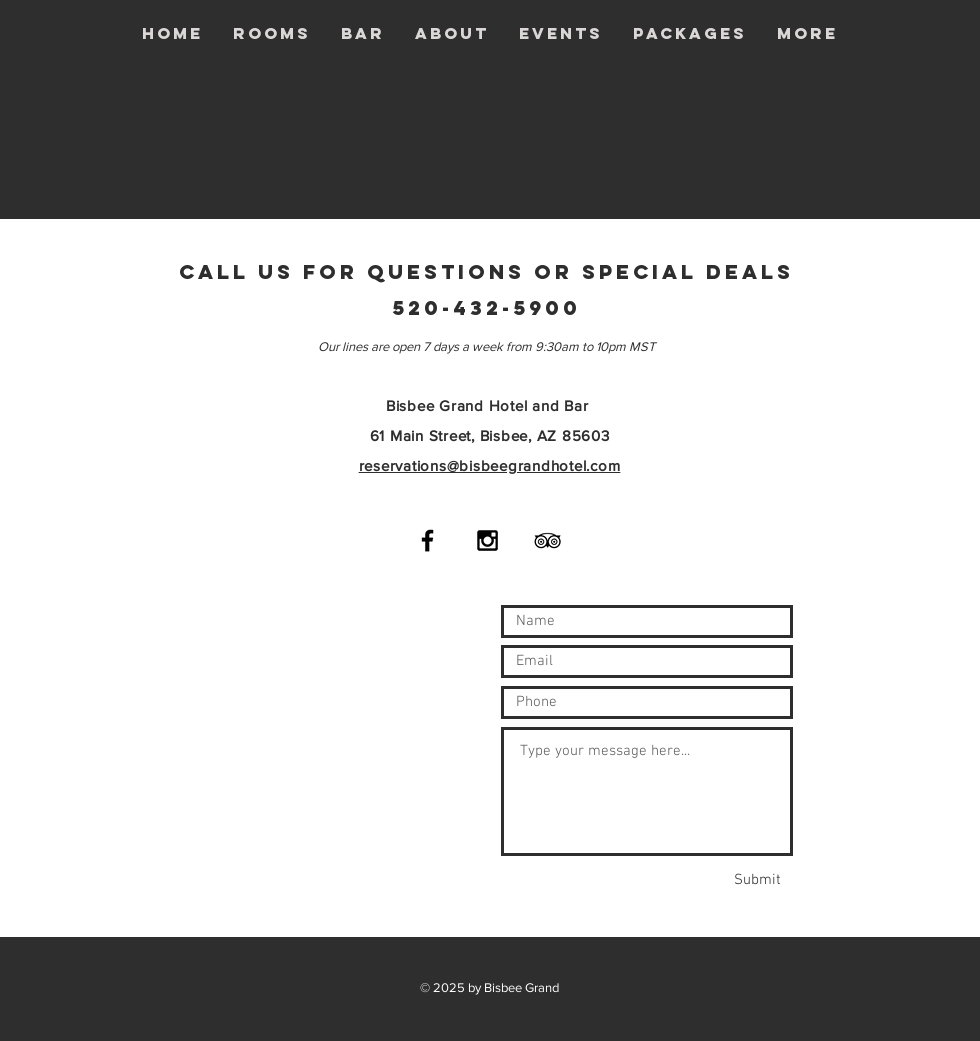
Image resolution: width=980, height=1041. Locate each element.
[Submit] (757, 880)
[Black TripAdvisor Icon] (547, 540)
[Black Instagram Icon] (487, 540)
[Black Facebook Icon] (427, 540)
